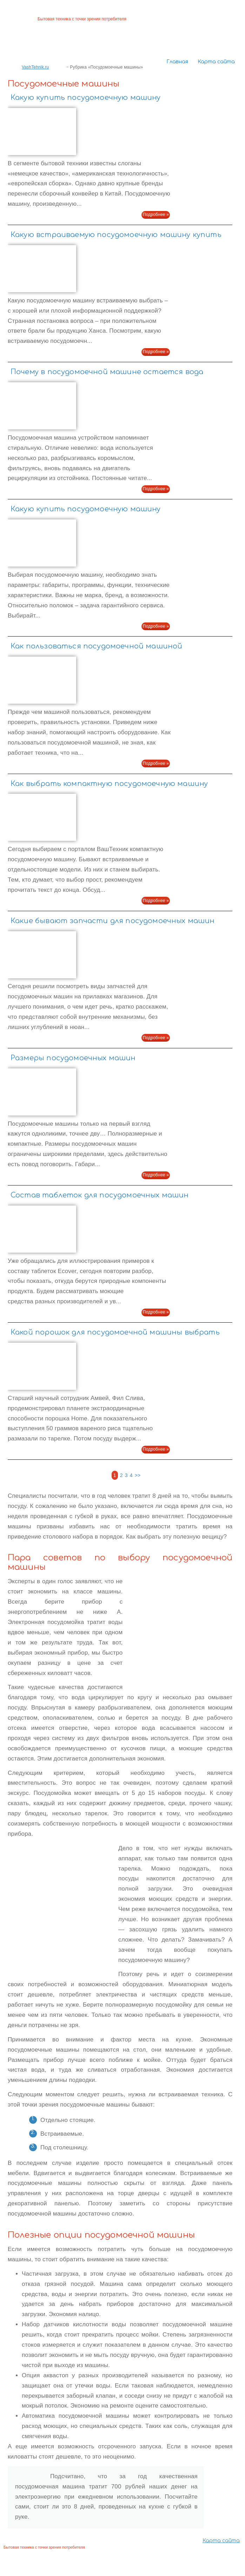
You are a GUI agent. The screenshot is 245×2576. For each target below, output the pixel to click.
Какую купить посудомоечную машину (86, 98)
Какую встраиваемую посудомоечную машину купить (116, 235)
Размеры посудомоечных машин (73, 1058)
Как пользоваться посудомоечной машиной (96, 646)
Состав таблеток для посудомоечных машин (100, 1195)
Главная (177, 61)
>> (138, 1475)
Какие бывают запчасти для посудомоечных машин (113, 921)
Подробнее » (156, 214)
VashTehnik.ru (35, 67)
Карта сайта (216, 61)
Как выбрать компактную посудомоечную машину (109, 784)
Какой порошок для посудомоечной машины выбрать (115, 1332)
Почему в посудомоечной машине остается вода (107, 372)
